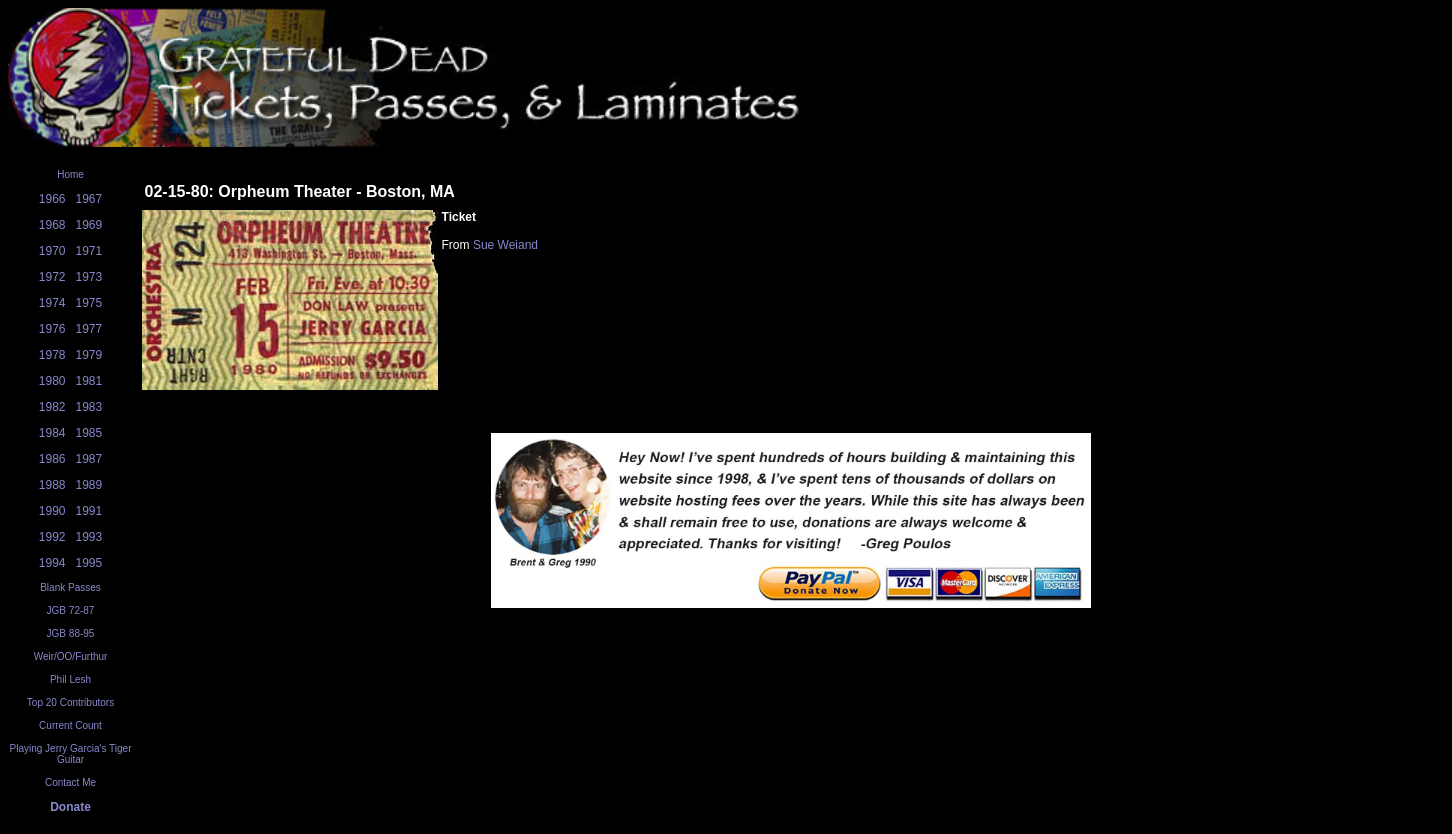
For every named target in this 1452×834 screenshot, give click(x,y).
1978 (52, 355)
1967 (89, 199)
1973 (89, 277)
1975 (89, 303)
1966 (52, 199)
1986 (52, 459)
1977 (89, 329)
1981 (89, 381)
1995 (89, 563)
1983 (89, 407)
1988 (52, 485)
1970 (52, 251)
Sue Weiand (505, 245)
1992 (52, 537)
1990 (52, 511)
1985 (89, 433)
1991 (89, 511)
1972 (52, 277)
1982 (52, 407)
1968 (52, 225)
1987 (89, 459)
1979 (89, 355)
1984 (52, 433)
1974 (52, 303)
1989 (89, 485)
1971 (89, 251)
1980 (52, 381)
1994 (52, 563)
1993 (89, 537)
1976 (52, 329)
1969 (89, 225)
